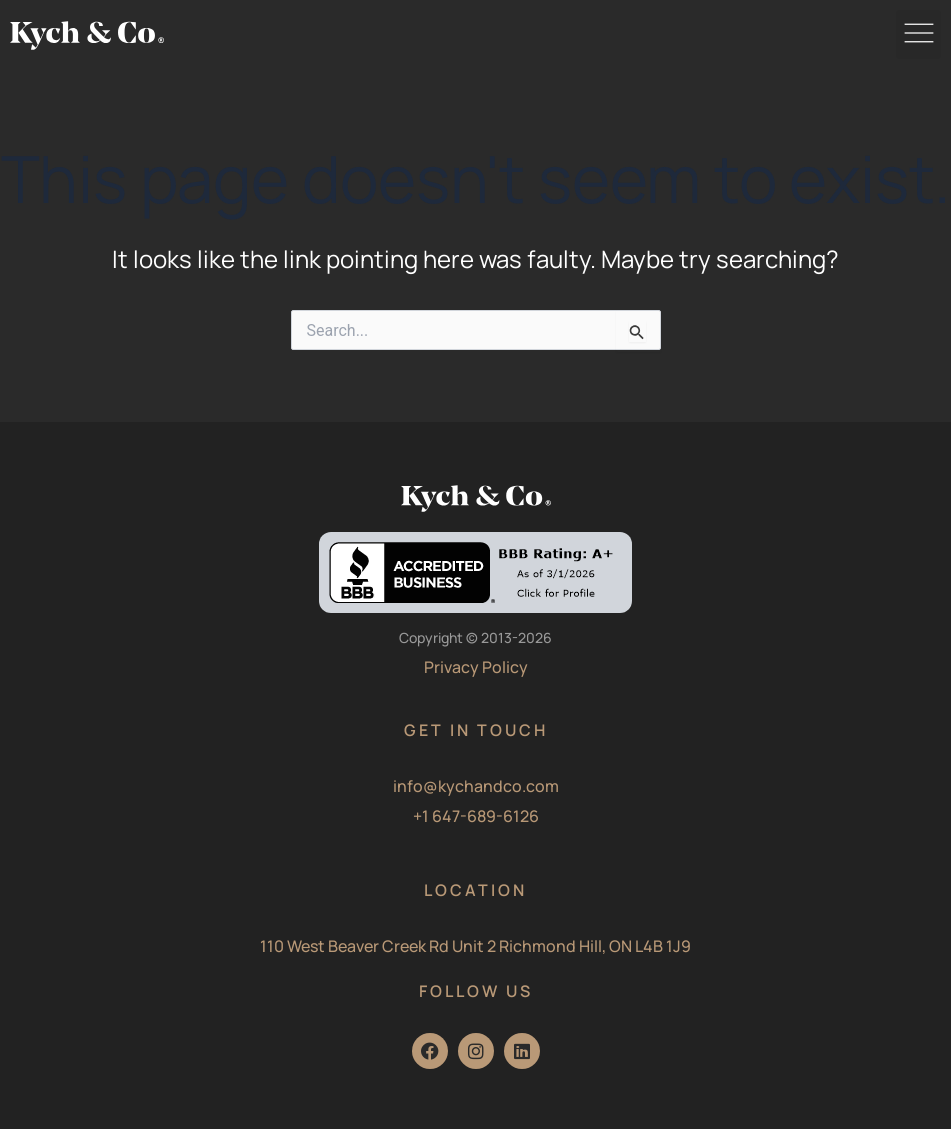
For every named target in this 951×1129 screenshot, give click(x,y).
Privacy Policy (476, 667)
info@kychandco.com (476, 786)
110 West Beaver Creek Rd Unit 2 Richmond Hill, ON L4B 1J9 (475, 946)
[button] (918, 34)
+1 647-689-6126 (476, 816)
